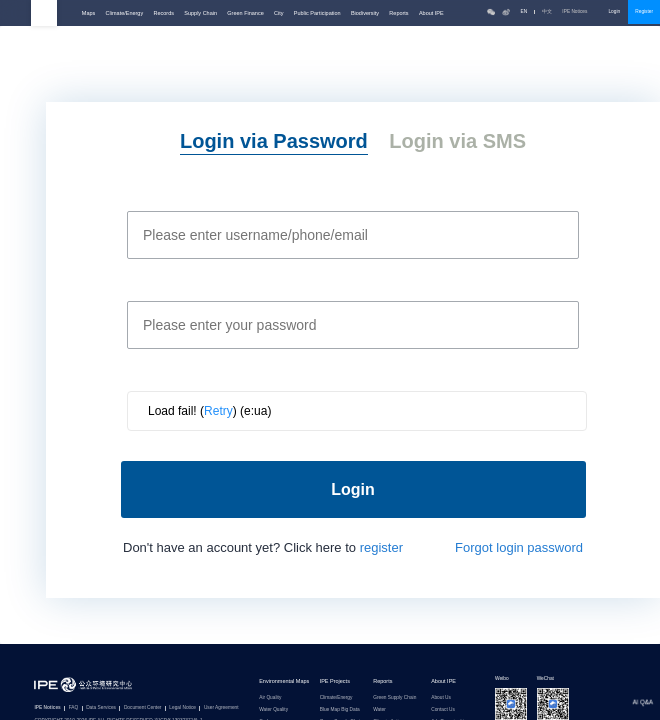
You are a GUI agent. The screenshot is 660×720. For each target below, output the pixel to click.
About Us (441, 698)
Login (614, 11)
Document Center (143, 708)
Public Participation (317, 13)
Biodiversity (365, 13)
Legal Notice (182, 708)
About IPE (431, 13)
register (381, 547)
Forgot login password (519, 547)
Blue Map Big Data (340, 710)
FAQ (74, 708)
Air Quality (270, 698)
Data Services (101, 708)
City (278, 13)
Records (164, 13)
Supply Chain (200, 13)
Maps (88, 13)
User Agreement (221, 708)
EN (524, 12)
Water (379, 710)
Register (644, 11)
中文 (547, 12)
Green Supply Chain (394, 698)
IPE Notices (580, 12)
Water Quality (273, 710)
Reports (398, 13)
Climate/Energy (125, 13)
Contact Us (443, 710)
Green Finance (245, 13)
